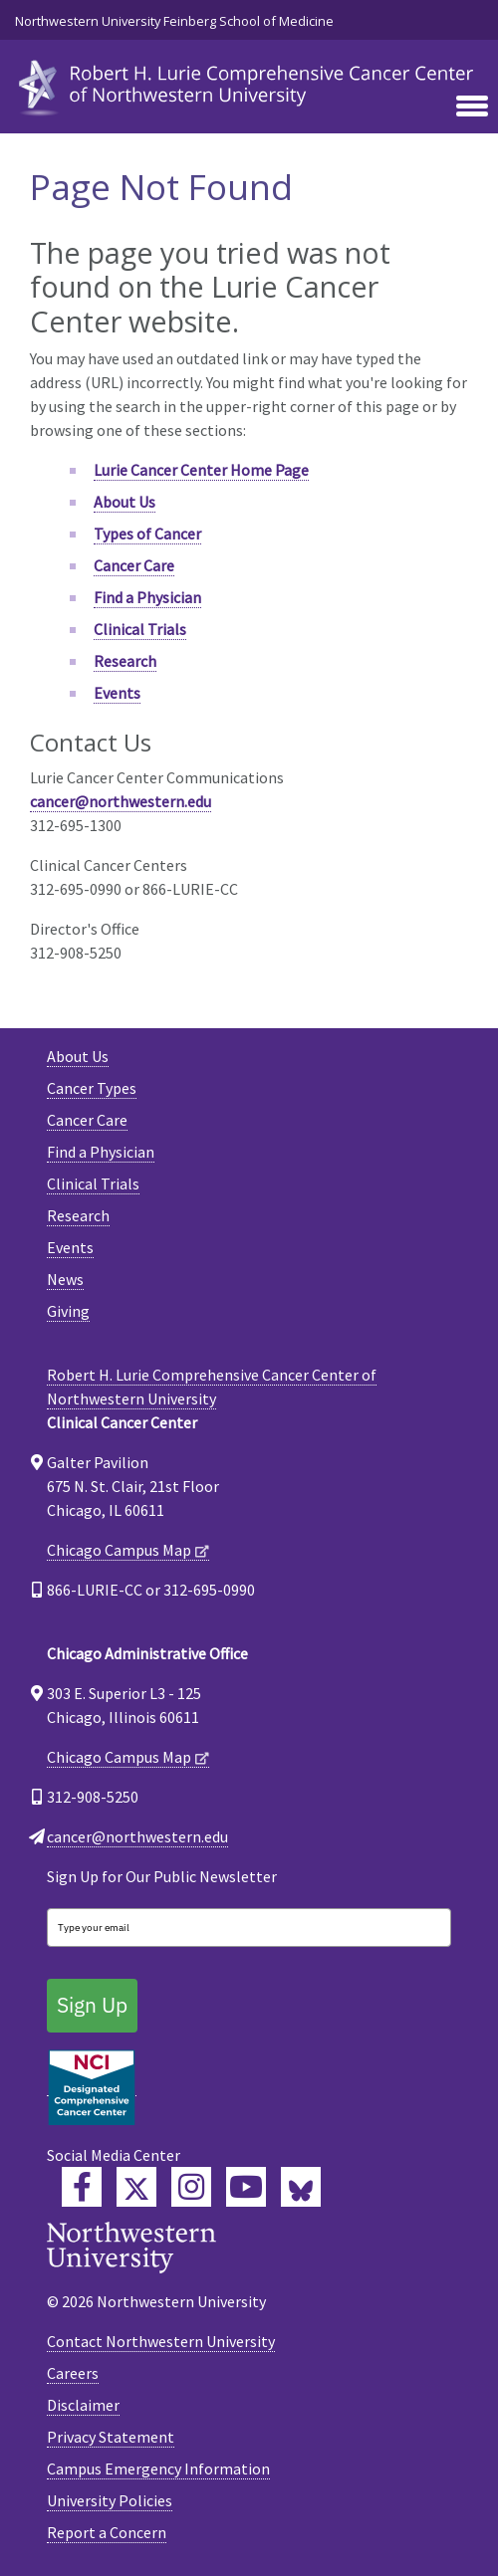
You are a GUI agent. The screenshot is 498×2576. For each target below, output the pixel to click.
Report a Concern (106, 2532)
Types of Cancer (147, 533)
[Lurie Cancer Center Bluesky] (301, 2187)
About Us (124, 502)
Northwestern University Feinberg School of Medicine (174, 21)
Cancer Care (134, 565)
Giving (68, 1311)
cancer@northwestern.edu (120, 801)
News (65, 1279)
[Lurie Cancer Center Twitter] (136, 2187)
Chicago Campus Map (119, 1550)
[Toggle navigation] (472, 107)
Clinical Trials (140, 629)
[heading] (249, 84)
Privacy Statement (110, 2437)
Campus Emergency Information (158, 2468)
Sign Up (92, 2005)
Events (117, 693)
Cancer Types (91, 1088)
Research (125, 661)
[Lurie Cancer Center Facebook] (82, 2187)
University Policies (109, 2500)
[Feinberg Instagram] (191, 2187)
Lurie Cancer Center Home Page (201, 470)
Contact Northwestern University (161, 2341)
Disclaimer (83, 2405)
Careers (73, 2373)
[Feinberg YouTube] (246, 2187)
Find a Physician (147, 597)
